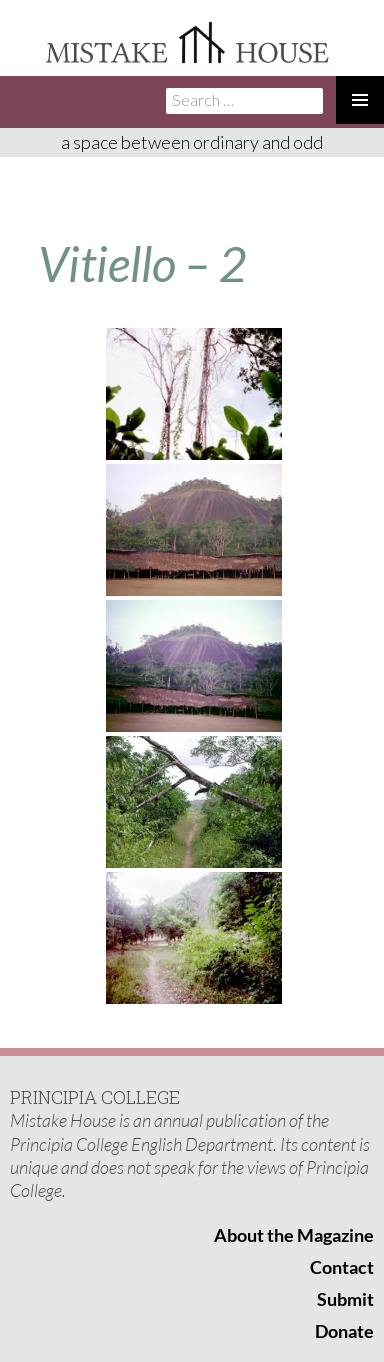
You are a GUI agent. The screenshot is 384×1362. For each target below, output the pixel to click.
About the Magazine (294, 1235)
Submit (345, 1299)
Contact (342, 1267)
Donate (344, 1331)
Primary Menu (360, 100)
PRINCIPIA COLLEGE (95, 1097)
